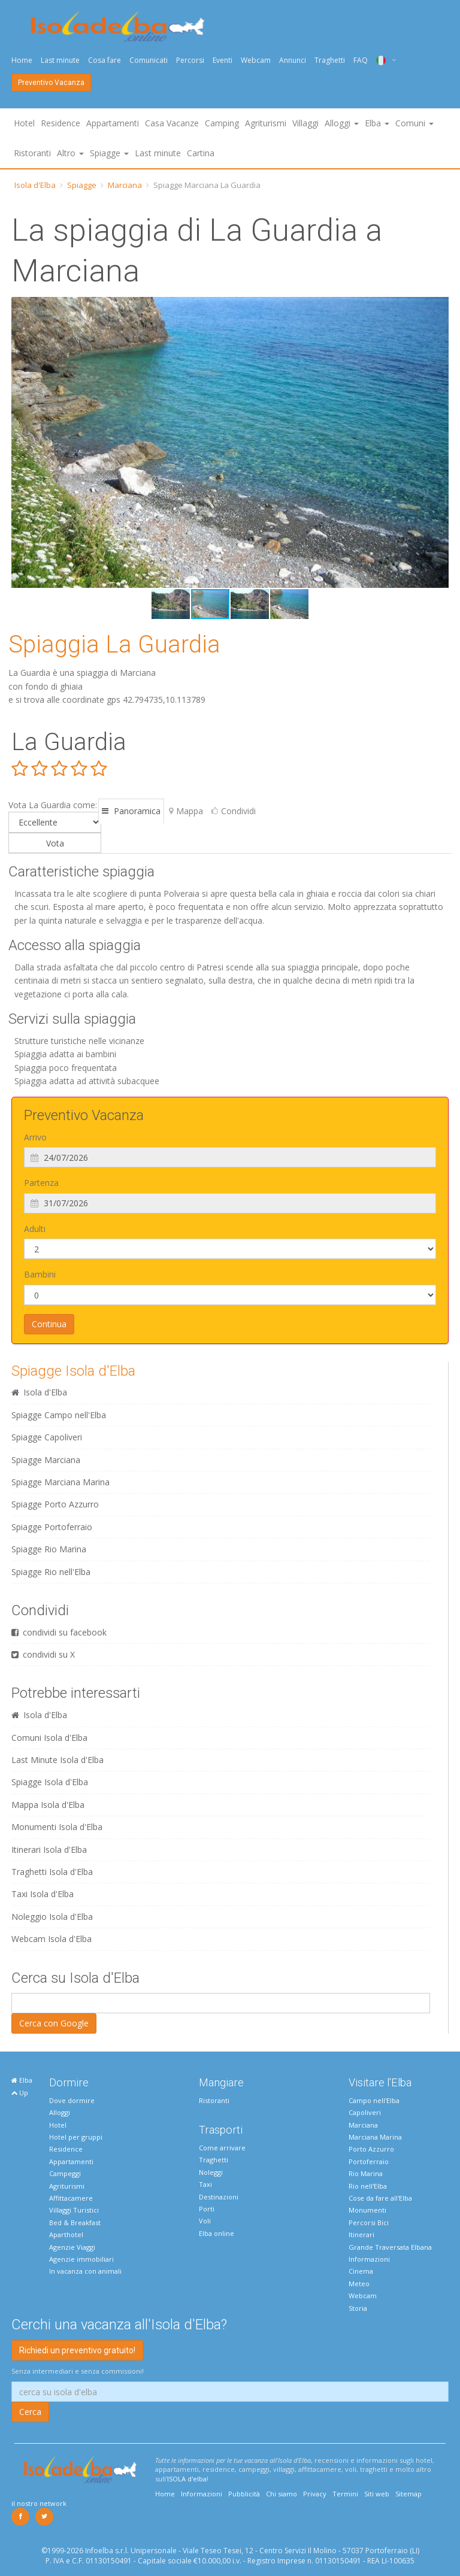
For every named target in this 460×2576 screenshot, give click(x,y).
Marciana (125, 185)
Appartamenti (112, 123)
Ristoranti (32, 153)
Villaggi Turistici (74, 2209)
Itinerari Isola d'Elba (49, 1849)
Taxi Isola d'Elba (42, 1894)
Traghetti (329, 60)
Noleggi (211, 2172)
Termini (345, 2493)
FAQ (360, 60)
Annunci (292, 60)
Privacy (314, 2493)
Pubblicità (244, 2493)
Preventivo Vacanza (51, 82)
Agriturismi (265, 123)
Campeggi (65, 2173)
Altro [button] (70, 153)
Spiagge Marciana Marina (60, 1482)
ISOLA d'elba (187, 2478)
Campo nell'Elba (374, 2100)
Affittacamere (71, 2197)
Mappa (186, 811)
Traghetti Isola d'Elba (52, 1871)
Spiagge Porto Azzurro (55, 1504)
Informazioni (369, 2259)
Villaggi (305, 123)
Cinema (361, 2270)
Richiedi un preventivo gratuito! (77, 2350)
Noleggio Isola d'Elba (52, 1916)
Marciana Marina (375, 2136)
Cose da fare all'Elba (380, 2197)
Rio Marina (366, 2173)
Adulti (35, 1228)
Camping (222, 123)
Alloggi (59, 2112)
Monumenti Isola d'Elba (56, 1826)
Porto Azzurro (371, 2148)
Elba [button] (377, 123)
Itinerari (361, 2234)
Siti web (376, 2493)
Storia (358, 2308)
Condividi (233, 811)
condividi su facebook (59, 1632)
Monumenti (367, 2209)
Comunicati (148, 60)
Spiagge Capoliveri (46, 1437)
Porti (206, 2208)
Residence (60, 123)
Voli (205, 2220)
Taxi (205, 2184)
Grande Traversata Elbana (390, 2247)
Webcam (256, 60)
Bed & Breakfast (75, 2222)
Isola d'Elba (35, 185)
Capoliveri (365, 2112)
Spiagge (81, 185)
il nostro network (38, 2503)
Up (19, 2092)
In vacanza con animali (85, 2270)
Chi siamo (281, 2493)
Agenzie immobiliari (81, 2259)
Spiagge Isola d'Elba (73, 1371)
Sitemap (408, 2493)
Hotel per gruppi (75, 2136)
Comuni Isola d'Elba (49, 1737)
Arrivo (35, 1137)
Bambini (40, 1274)
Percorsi (190, 60)
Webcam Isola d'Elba (51, 1938)
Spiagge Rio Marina (48, 1549)
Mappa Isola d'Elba (47, 1804)
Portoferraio (369, 2161)
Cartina (200, 153)
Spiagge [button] (109, 153)
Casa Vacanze (172, 123)
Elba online (216, 2233)
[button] (22, 442)
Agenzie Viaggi (72, 2247)
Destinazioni (218, 2196)
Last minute (60, 60)
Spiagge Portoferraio (51, 1527)
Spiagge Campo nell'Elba (58, 1415)
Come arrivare (222, 2147)
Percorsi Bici (369, 2222)
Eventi (222, 60)
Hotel (24, 123)
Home (21, 60)
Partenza (41, 1182)
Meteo (359, 2283)
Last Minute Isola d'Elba (57, 1759)
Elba (21, 2080)
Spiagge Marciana (45, 1460)
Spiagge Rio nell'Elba (50, 1571)
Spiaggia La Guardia (114, 644)
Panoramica (131, 811)
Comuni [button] (414, 123)
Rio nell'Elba (368, 2185)
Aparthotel (66, 2234)
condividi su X (43, 1654)
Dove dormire (72, 2100)
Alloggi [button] (342, 123)
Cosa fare (104, 60)
